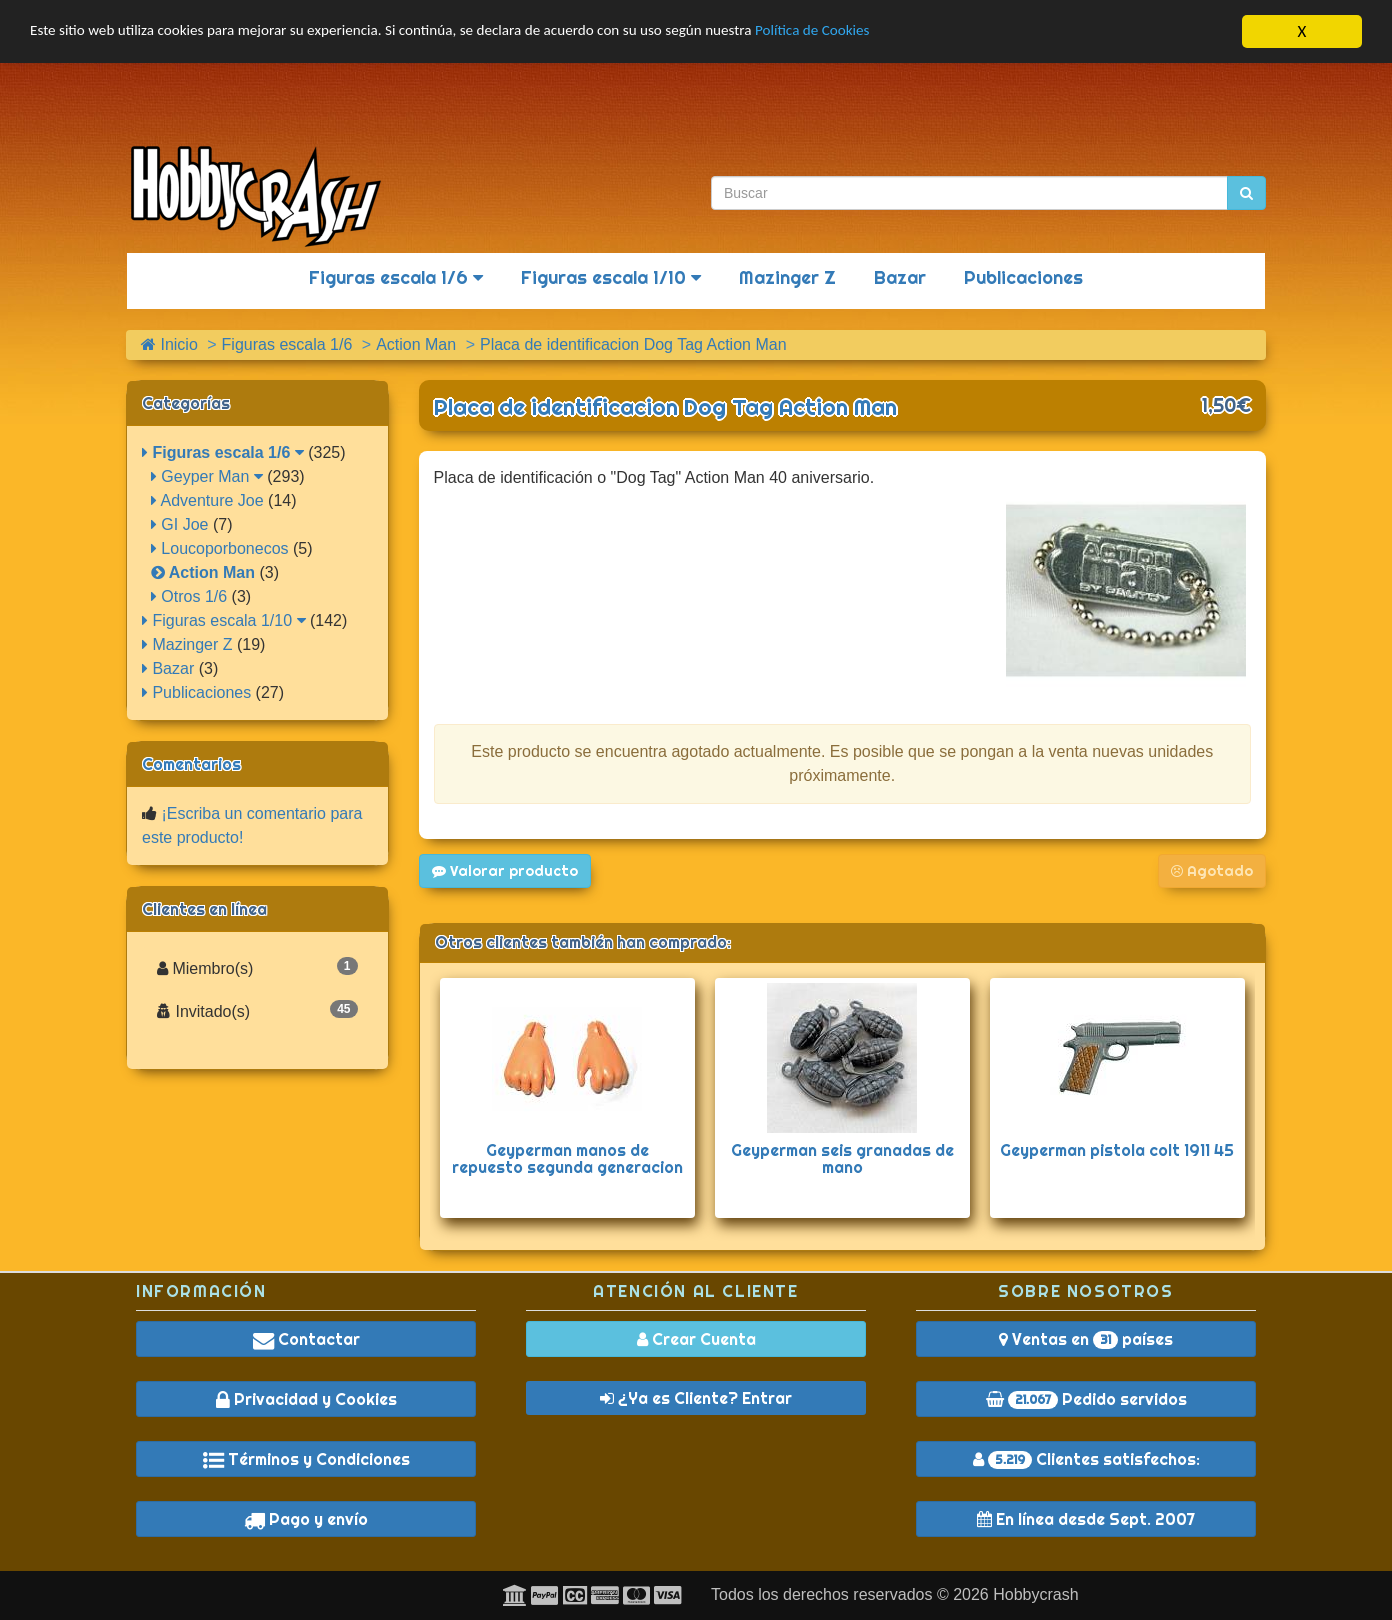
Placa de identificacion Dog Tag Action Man (665, 407)
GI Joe (180, 524)
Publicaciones (1023, 277)
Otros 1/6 (189, 596)
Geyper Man (207, 476)
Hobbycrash (1035, 1594)
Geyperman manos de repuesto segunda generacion (567, 1159)
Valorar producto (505, 871)
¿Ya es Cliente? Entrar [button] (696, 1398)
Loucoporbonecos (220, 548)
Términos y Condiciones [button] (306, 1459)
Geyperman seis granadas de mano (842, 1159)
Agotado (1212, 871)
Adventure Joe (207, 500)
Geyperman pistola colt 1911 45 (1117, 1150)
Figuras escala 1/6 (396, 277)
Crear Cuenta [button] (696, 1339)
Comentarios (191, 764)
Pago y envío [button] (306, 1519)
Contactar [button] (306, 1339)
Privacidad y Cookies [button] (306, 1399)
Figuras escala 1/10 (611, 277)
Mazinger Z (787, 277)
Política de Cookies (909, 32)
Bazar (900, 277)
